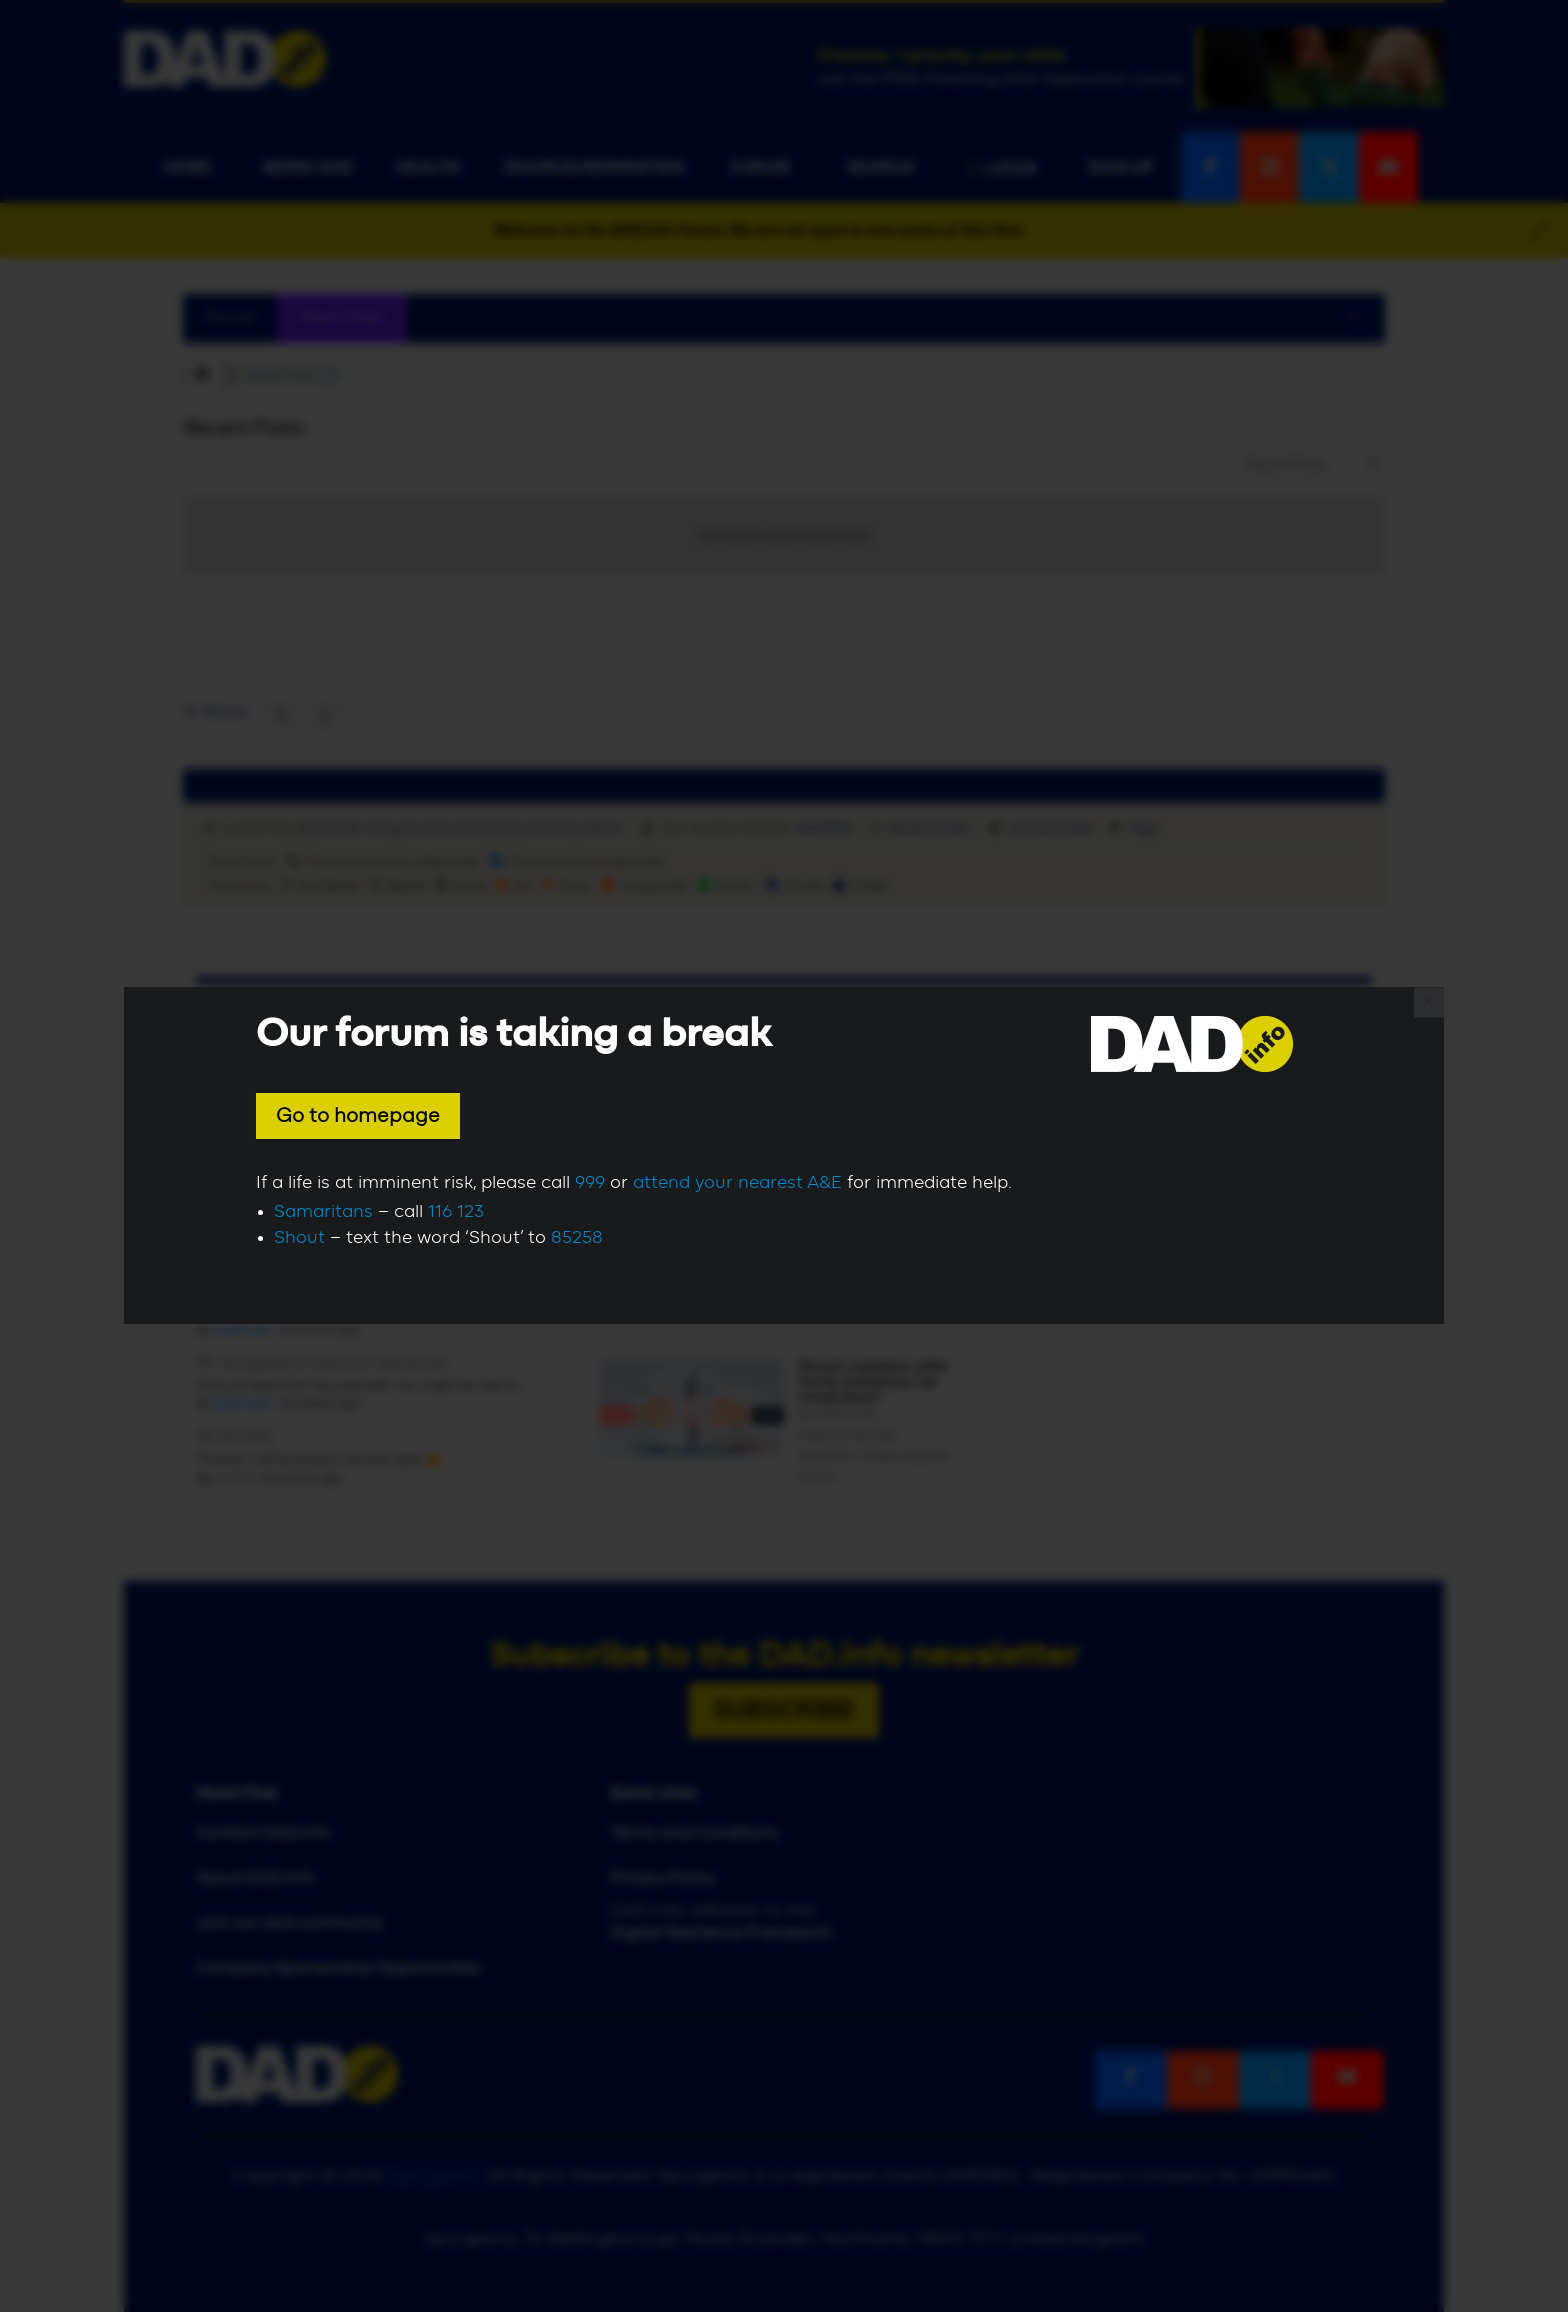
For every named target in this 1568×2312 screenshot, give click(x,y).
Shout (299, 1238)
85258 (577, 1238)
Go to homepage (358, 1116)
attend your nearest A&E (737, 1183)
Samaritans (323, 1212)
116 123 (456, 1212)
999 (590, 1183)
